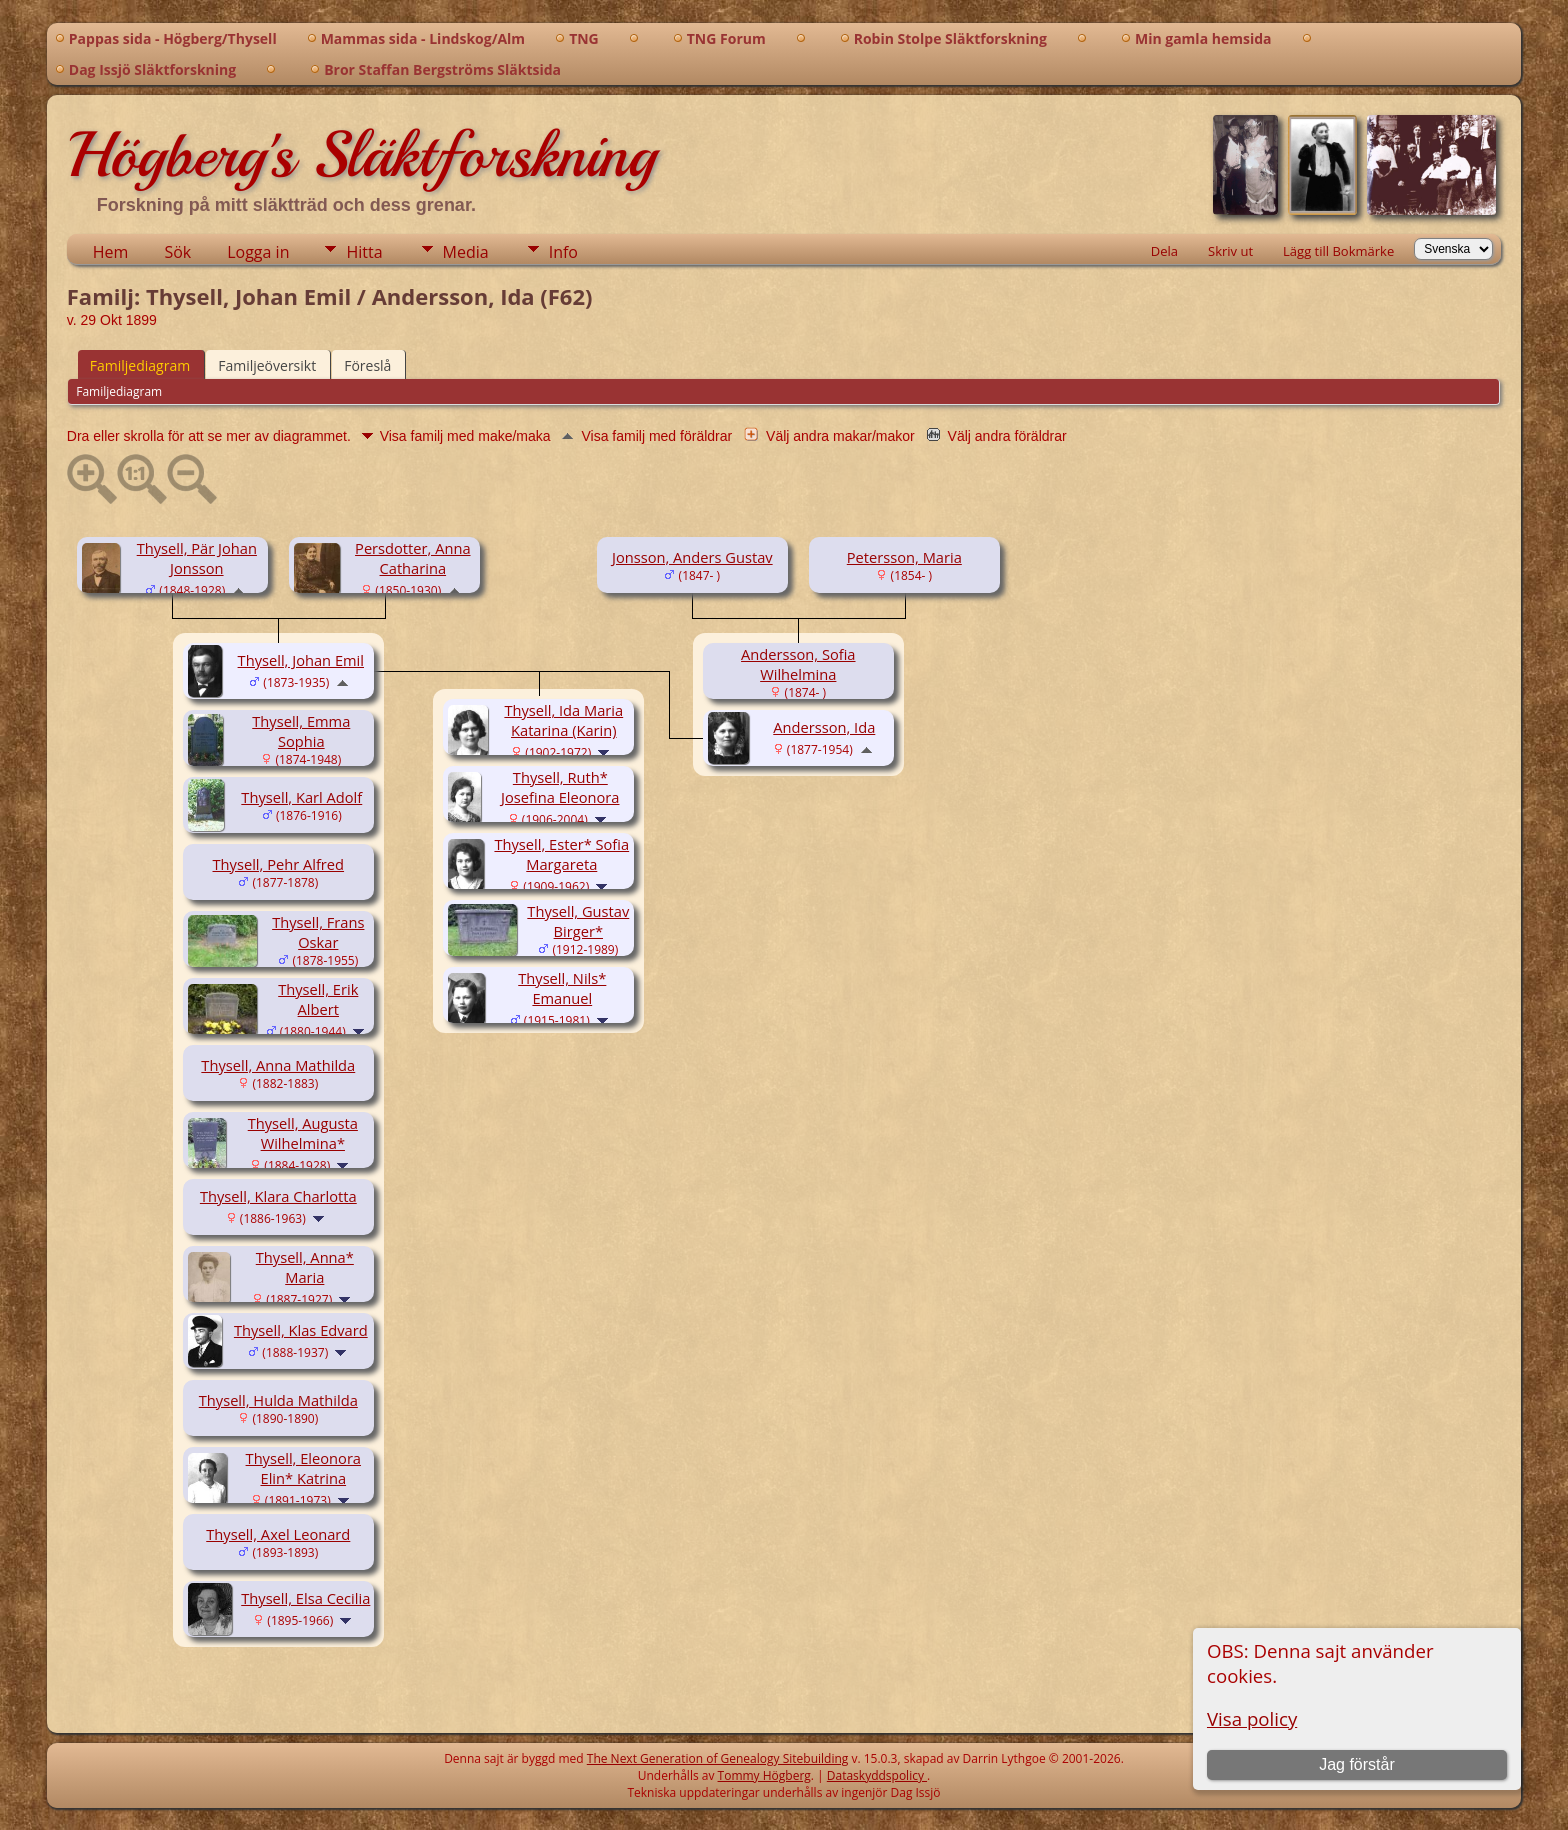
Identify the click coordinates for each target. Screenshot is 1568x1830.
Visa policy (1252, 1718)
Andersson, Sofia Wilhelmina (798, 664)
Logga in (258, 252)
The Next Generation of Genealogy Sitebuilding (718, 1758)
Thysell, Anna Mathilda (278, 1065)
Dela (1164, 251)
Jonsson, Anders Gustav (692, 557)
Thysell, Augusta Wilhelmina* (303, 1133)
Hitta (364, 252)
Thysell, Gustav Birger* (578, 921)
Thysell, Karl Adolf (301, 797)
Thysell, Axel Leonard (278, 1534)
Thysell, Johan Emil (301, 660)
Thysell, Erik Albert (318, 999)
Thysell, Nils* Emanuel (562, 988)
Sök (177, 252)
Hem (111, 252)
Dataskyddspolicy (877, 1775)
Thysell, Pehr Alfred (279, 864)
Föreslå (367, 365)
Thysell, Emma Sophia (301, 731)
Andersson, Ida (824, 727)
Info (563, 252)
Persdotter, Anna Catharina (412, 558)
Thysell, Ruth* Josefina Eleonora (560, 787)
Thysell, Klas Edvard (301, 1330)
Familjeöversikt (267, 365)
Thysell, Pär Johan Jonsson (197, 558)
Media (466, 252)
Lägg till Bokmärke (1338, 251)
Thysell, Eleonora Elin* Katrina (303, 1468)
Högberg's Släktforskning (361, 155)
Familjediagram (140, 365)
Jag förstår (1357, 1764)
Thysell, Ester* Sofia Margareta (561, 854)
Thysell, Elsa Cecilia (305, 1598)
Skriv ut (1230, 251)
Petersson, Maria (904, 557)
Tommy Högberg (764, 1775)
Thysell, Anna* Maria (305, 1267)
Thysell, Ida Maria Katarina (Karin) (563, 720)
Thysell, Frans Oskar (318, 932)
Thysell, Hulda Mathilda (278, 1400)
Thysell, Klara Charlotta (278, 1196)
